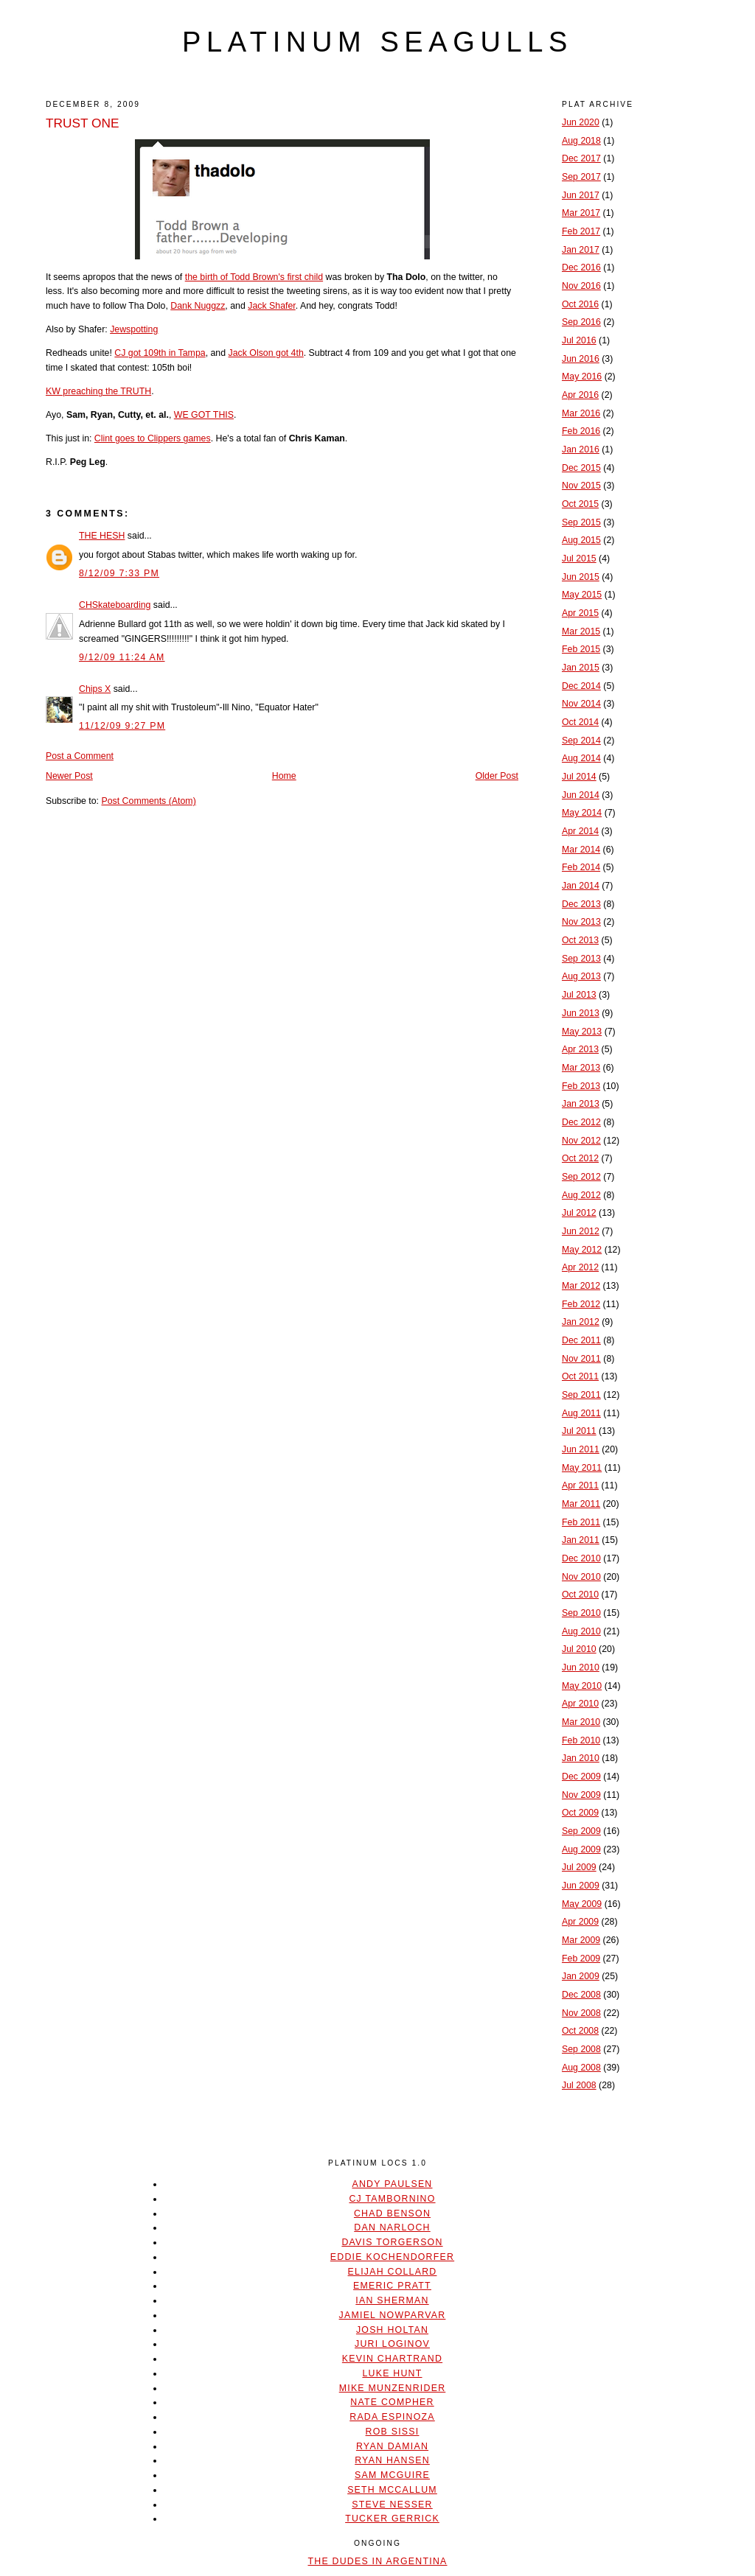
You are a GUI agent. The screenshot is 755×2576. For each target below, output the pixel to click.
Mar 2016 (581, 413)
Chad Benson (392, 2213)
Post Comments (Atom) (148, 801)
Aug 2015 (581, 540)
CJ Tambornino (392, 2199)
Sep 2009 (581, 1831)
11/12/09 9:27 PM (122, 726)
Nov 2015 (581, 485)
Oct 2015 (580, 504)
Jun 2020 (580, 122)
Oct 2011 (580, 1376)
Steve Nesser (392, 2504)
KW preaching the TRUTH (98, 391)
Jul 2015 (579, 558)
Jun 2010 (580, 1667)
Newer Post (69, 776)
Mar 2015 (581, 631)
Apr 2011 (580, 1485)
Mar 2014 (581, 849)
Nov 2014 (581, 704)
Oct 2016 (580, 304)
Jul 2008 (579, 2085)
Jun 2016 (580, 359)
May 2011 (582, 1468)
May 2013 (582, 1031)
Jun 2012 (580, 1231)
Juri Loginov (392, 2344)
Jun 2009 (580, 1885)
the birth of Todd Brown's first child (254, 277)
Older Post (497, 776)
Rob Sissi (393, 2431)
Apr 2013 (580, 1049)
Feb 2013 (581, 1086)
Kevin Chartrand (392, 2358)
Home (284, 776)
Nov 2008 (581, 2013)
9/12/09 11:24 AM (122, 657)
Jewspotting (134, 329)
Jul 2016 (579, 340)
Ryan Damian (392, 2446)
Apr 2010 (580, 1703)
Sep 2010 (581, 1613)
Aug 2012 (581, 1195)
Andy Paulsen (392, 2184)
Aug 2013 (581, 976)
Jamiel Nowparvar (392, 2315)
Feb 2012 (581, 1304)
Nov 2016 (581, 286)
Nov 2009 (581, 1795)
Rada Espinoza (392, 2417)
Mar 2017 (581, 213)
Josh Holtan (392, 2330)
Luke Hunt (392, 2373)
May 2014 (582, 813)
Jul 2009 (579, 1867)
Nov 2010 (581, 1577)
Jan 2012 (580, 1322)
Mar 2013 (581, 1068)
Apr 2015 (580, 613)
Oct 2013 (580, 940)
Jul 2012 (579, 1213)
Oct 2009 (580, 1812)
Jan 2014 (580, 886)
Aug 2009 (581, 1849)
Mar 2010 (581, 1722)
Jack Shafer (272, 306)
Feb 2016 (581, 431)
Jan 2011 (580, 1540)
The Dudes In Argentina (377, 2561)
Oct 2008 (580, 2031)
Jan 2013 (580, 1104)
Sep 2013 (581, 958)
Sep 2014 (581, 740)
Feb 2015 (581, 649)
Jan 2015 (580, 667)
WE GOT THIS (204, 415)
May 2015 (582, 594)
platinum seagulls (377, 42)
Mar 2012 (581, 1286)
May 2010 (582, 1686)
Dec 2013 (581, 904)
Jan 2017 (580, 250)
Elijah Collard (392, 2272)
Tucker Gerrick (392, 2518)
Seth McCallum (392, 2490)
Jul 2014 (579, 776)
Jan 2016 (580, 449)
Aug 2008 (581, 2067)
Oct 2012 (580, 1158)
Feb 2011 (581, 1522)
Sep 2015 (581, 522)
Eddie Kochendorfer (392, 2257)
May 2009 (582, 1904)
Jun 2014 (580, 795)
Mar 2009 (581, 1940)
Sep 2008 (581, 2049)
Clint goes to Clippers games (152, 438)
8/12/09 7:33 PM (119, 573)
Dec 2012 (581, 1122)
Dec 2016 (581, 267)
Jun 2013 (580, 1013)
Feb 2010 (581, 1740)
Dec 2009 (581, 1776)
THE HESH (102, 536)
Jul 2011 (579, 1431)
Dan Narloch (392, 2227)
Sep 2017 (581, 177)
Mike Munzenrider (392, 2388)
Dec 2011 (581, 1340)
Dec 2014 (581, 686)
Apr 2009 (580, 1922)
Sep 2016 (581, 322)
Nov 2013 (581, 922)
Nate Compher (392, 2402)
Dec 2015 (581, 468)
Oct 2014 (580, 722)
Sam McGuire (392, 2475)
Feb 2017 (581, 231)
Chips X (95, 689)
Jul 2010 (579, 1649)
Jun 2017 (580, 195)
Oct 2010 (580, 1594)
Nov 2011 (581, 1359)
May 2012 (582, 1250)
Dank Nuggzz (197, 306)
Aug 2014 (581, 758)
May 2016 (582, 376)
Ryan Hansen (392, 2460)
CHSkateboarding (114, 605)
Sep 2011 (581, 1395)
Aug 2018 (581, 141)
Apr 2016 (580, 395)
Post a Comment (80, 756)
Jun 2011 (580, 1449)
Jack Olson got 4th (266, 353)
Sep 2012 (581, 1177)
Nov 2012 (581, 1140)
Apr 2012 (580, 1267)
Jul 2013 (579, 995)
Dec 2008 (581, 1994)
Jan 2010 (580, 1758)
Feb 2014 (581, 867)
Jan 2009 (580, 1976)
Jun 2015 (580, 577)
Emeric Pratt (392, 2286)
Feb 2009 (581, 1958)
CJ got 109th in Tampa (159, 353)
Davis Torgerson (391, 2242)
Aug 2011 (581, 1413)
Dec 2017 (581, 158)
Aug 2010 (581, 1631)
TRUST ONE (82, 123)
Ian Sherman (391, 2300)
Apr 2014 (580, 831)
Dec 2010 (581, 1558)
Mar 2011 (581, 1504)
